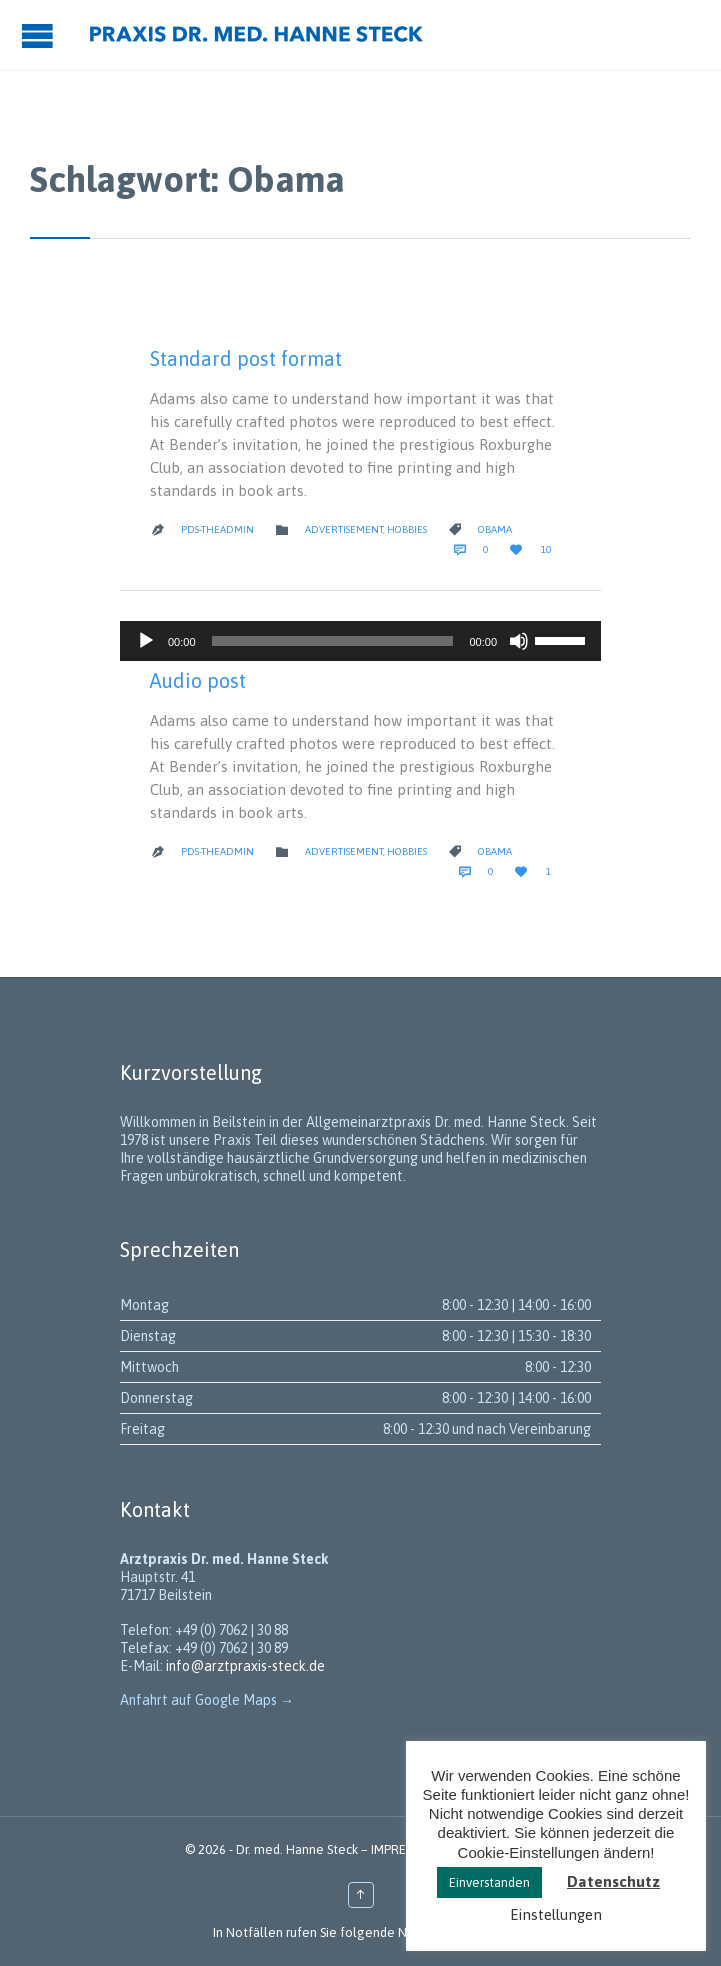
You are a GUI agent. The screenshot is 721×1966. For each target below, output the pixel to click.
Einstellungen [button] (556, 1914)
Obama (495, 529)
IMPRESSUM (404, 1849)
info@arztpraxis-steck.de (245, 1666)
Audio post (198, 680)
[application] (360, 641)
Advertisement (344, 529)
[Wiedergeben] (146, 641)
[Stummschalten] (519, 641)
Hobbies (407, 529)
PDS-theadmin (217, 529)
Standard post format (246, 358)
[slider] (333, 641)
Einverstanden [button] (489, 1882)
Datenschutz (613, 1881)
